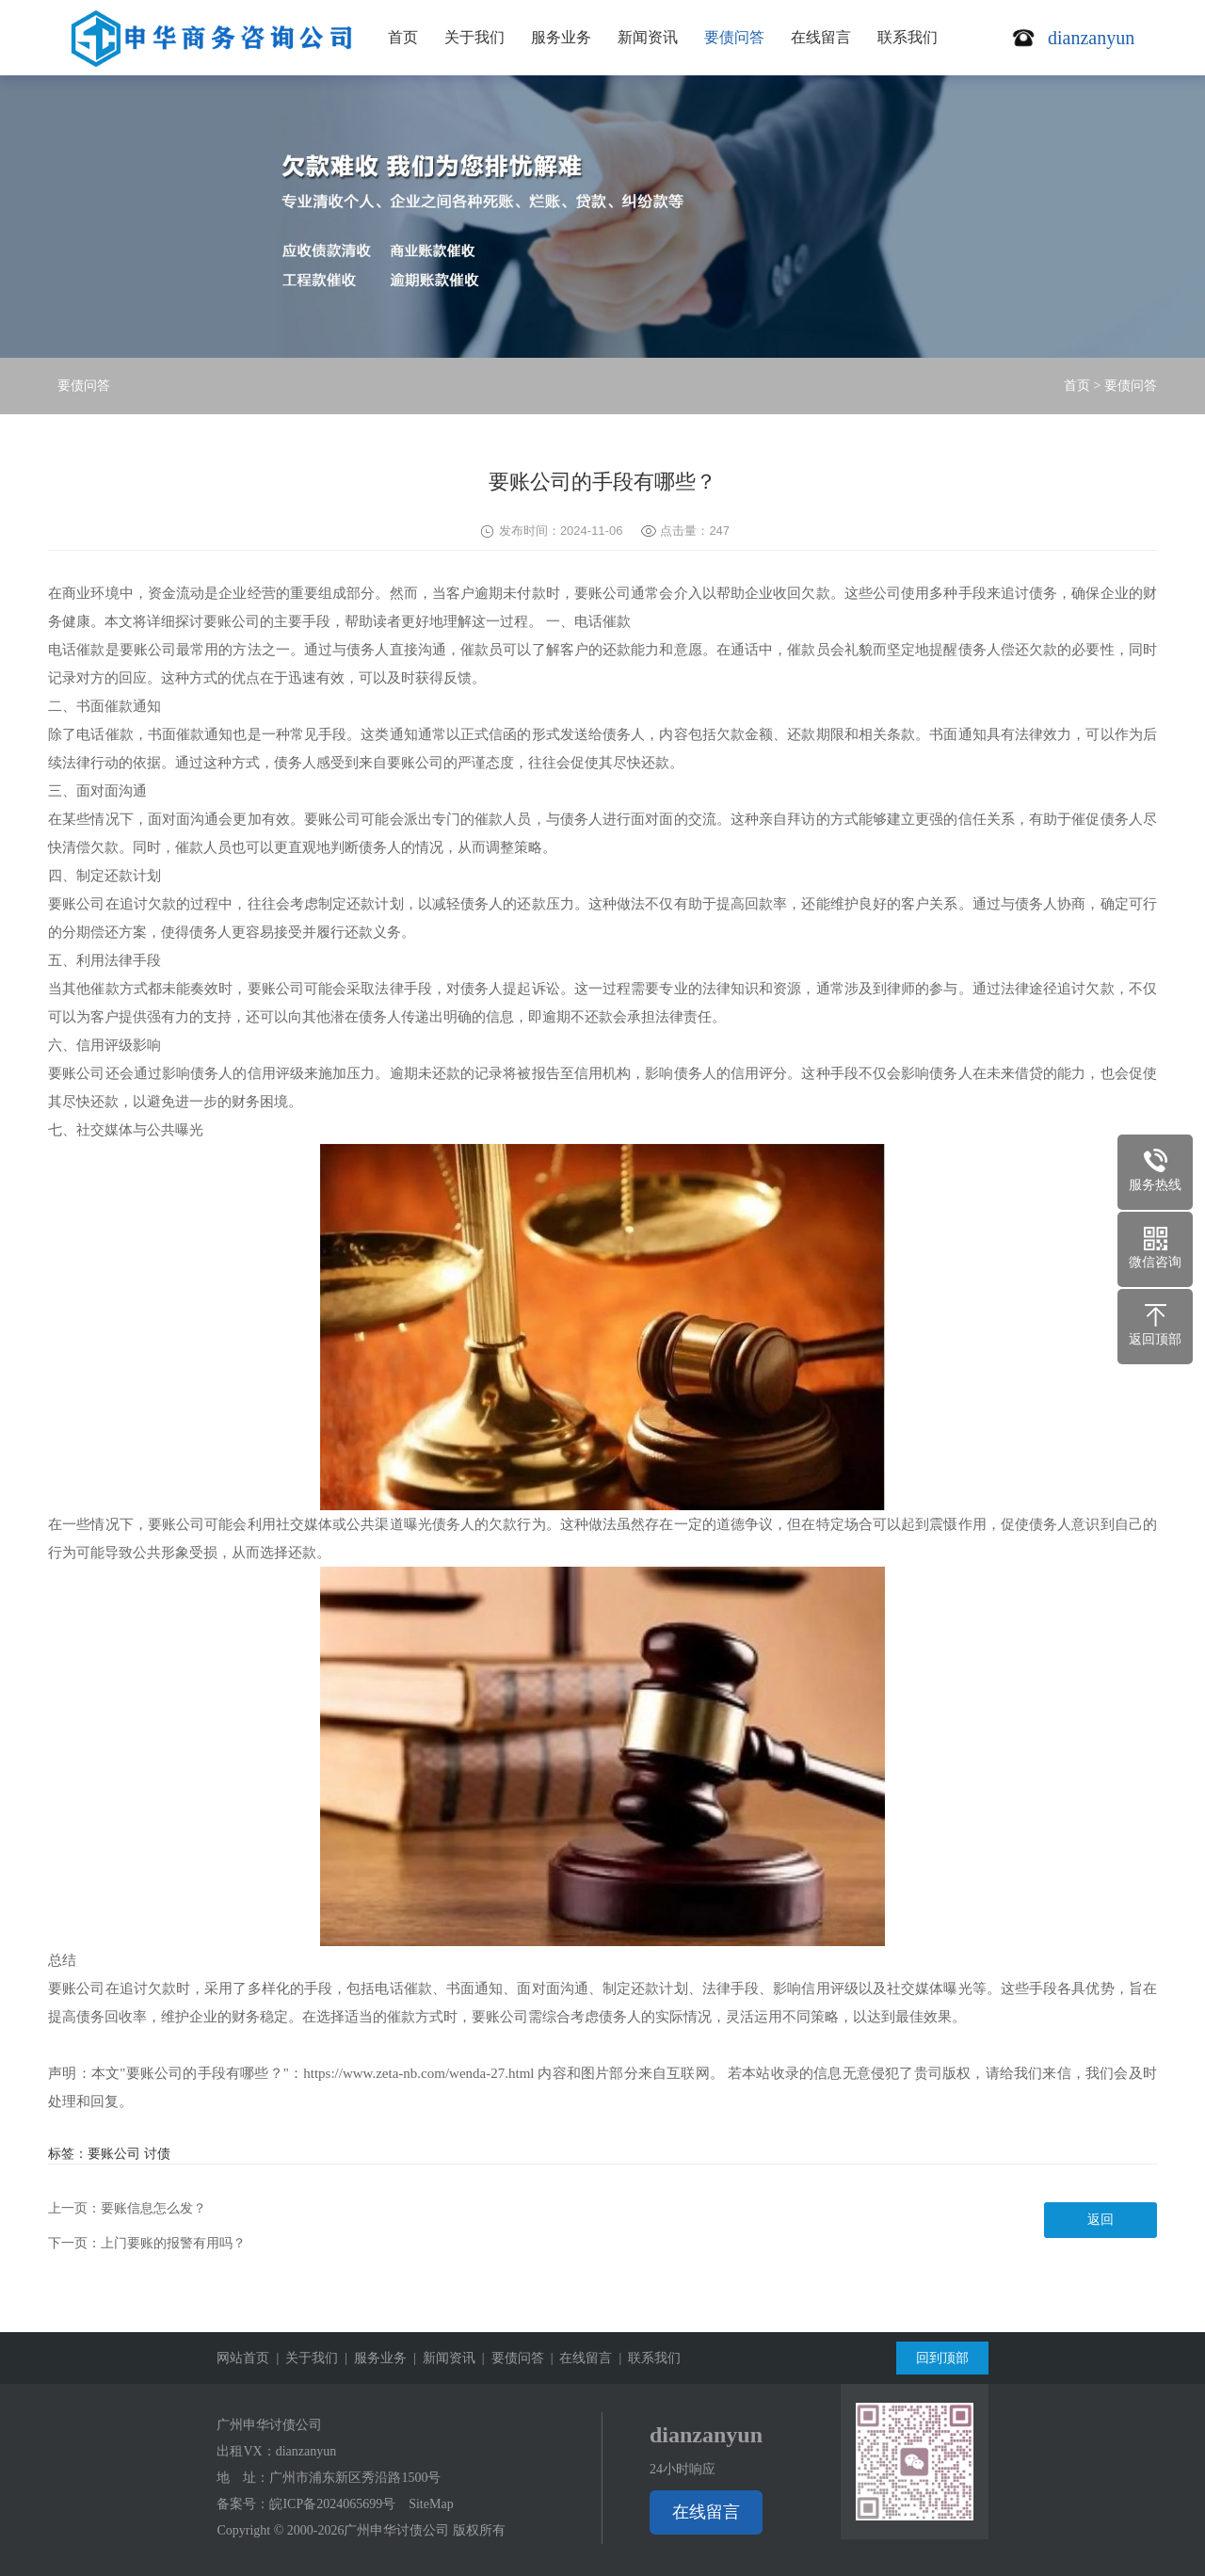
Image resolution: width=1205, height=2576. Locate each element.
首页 (403, 37)
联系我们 (907, 37)
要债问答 (734, 37)
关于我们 (474, 37)
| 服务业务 (372, 2358)
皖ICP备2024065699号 (332, 2504)
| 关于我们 (303, 2358)
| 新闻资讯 (441, 2358)
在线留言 (821, 37)
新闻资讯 (648, 37)
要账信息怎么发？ (153, 2208)
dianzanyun (306, 2451)
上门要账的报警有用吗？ (173, 2243)
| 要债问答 (509, 2358)
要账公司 (114, 2154)
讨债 (157, 2154)
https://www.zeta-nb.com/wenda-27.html (418, 2073)
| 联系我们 (646, 2358)
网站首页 (243, 2358)
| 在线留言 (578, 2358)
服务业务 (561, 37)
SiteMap (431, 2504)
